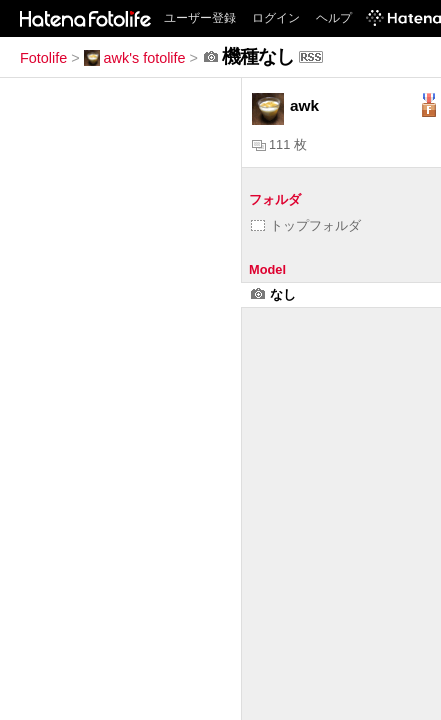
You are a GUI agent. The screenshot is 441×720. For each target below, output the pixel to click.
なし (273, 294)
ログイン (276, 18)
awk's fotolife (135, 58)
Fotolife (43, 58)
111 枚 (279, 144)
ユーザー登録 (200, 18)
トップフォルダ (306, 225)
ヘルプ (334, 18)
